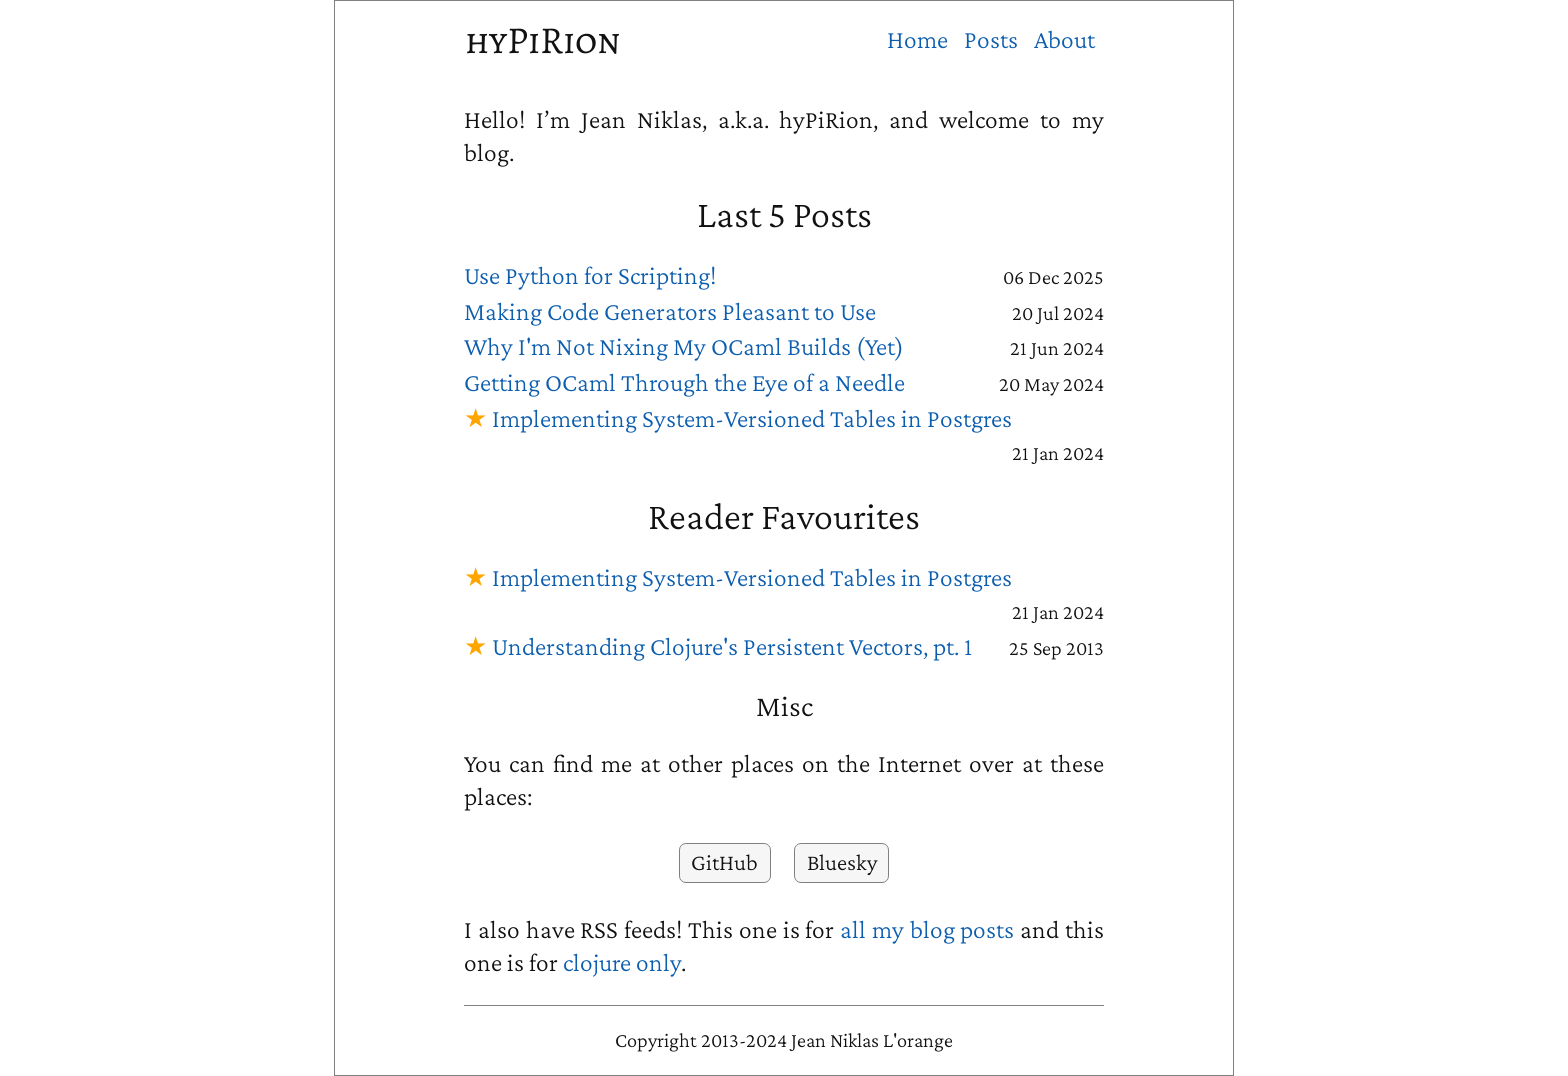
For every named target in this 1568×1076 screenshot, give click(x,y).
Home (917, 39)
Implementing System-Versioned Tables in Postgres (752, 418)
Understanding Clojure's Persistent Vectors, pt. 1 (732, 646)
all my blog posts (927, 929)
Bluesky (842, 862)
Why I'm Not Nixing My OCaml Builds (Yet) (684, 346)
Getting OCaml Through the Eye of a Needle (684, 382)
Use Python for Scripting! (590, 275)
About (1064, 39)
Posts (991, 39)
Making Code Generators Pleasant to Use (670, 311)
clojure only (622, 962)
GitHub (724, 862)
